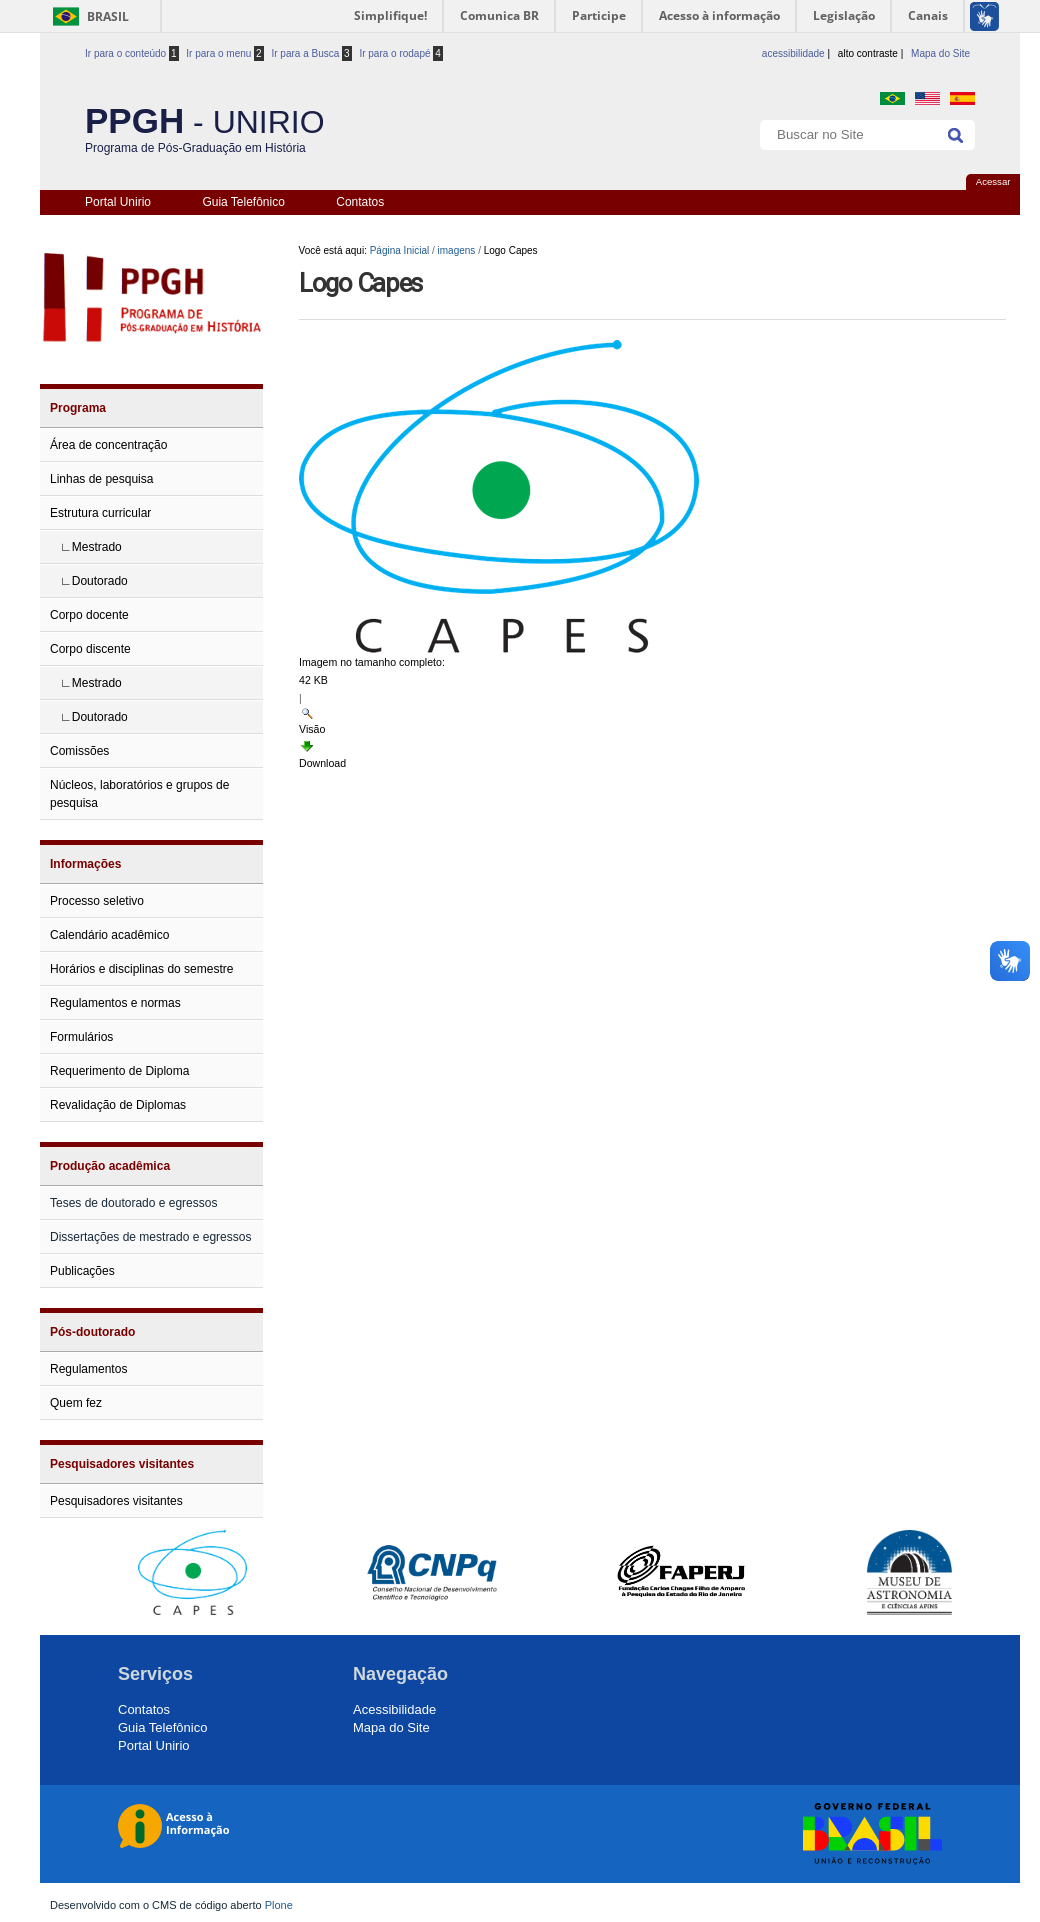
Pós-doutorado (92, 1332)
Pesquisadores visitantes (122, 1464)
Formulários (81, 1037)
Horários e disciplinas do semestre (141, 969)
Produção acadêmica (110, 1166)
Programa (78, 408)
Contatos (360, 202)
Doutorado (100, 581)
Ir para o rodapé (401, 53)
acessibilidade (793, 53)
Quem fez (76, 1403)
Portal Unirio (118, 202)
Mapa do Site (940, 53)
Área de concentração (108, 445)
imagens (457, 250)
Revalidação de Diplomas (118, 1105)
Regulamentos (88, 1369)
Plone (279, 1905)
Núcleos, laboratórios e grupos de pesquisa (139, 794)
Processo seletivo (97, 901)
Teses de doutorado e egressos (133, 1203)
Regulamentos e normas (115, 1003)
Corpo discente (90, 649)
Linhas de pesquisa (101, 479)
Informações (85, 864)
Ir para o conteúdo (132, 53)
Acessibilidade (394, 1709)
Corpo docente (89, 615)
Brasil (108, 16)
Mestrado (97, 547)
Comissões (79, 751)
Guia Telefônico (243, 202)
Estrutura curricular (100, 513)
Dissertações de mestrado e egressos (150, 1237)
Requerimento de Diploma (119, 1071)
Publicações (82, 1271)
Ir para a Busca (311, 53)
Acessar (993, 181)
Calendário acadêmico (109, 935)
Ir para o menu (224, 53)
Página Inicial (399, 250)
